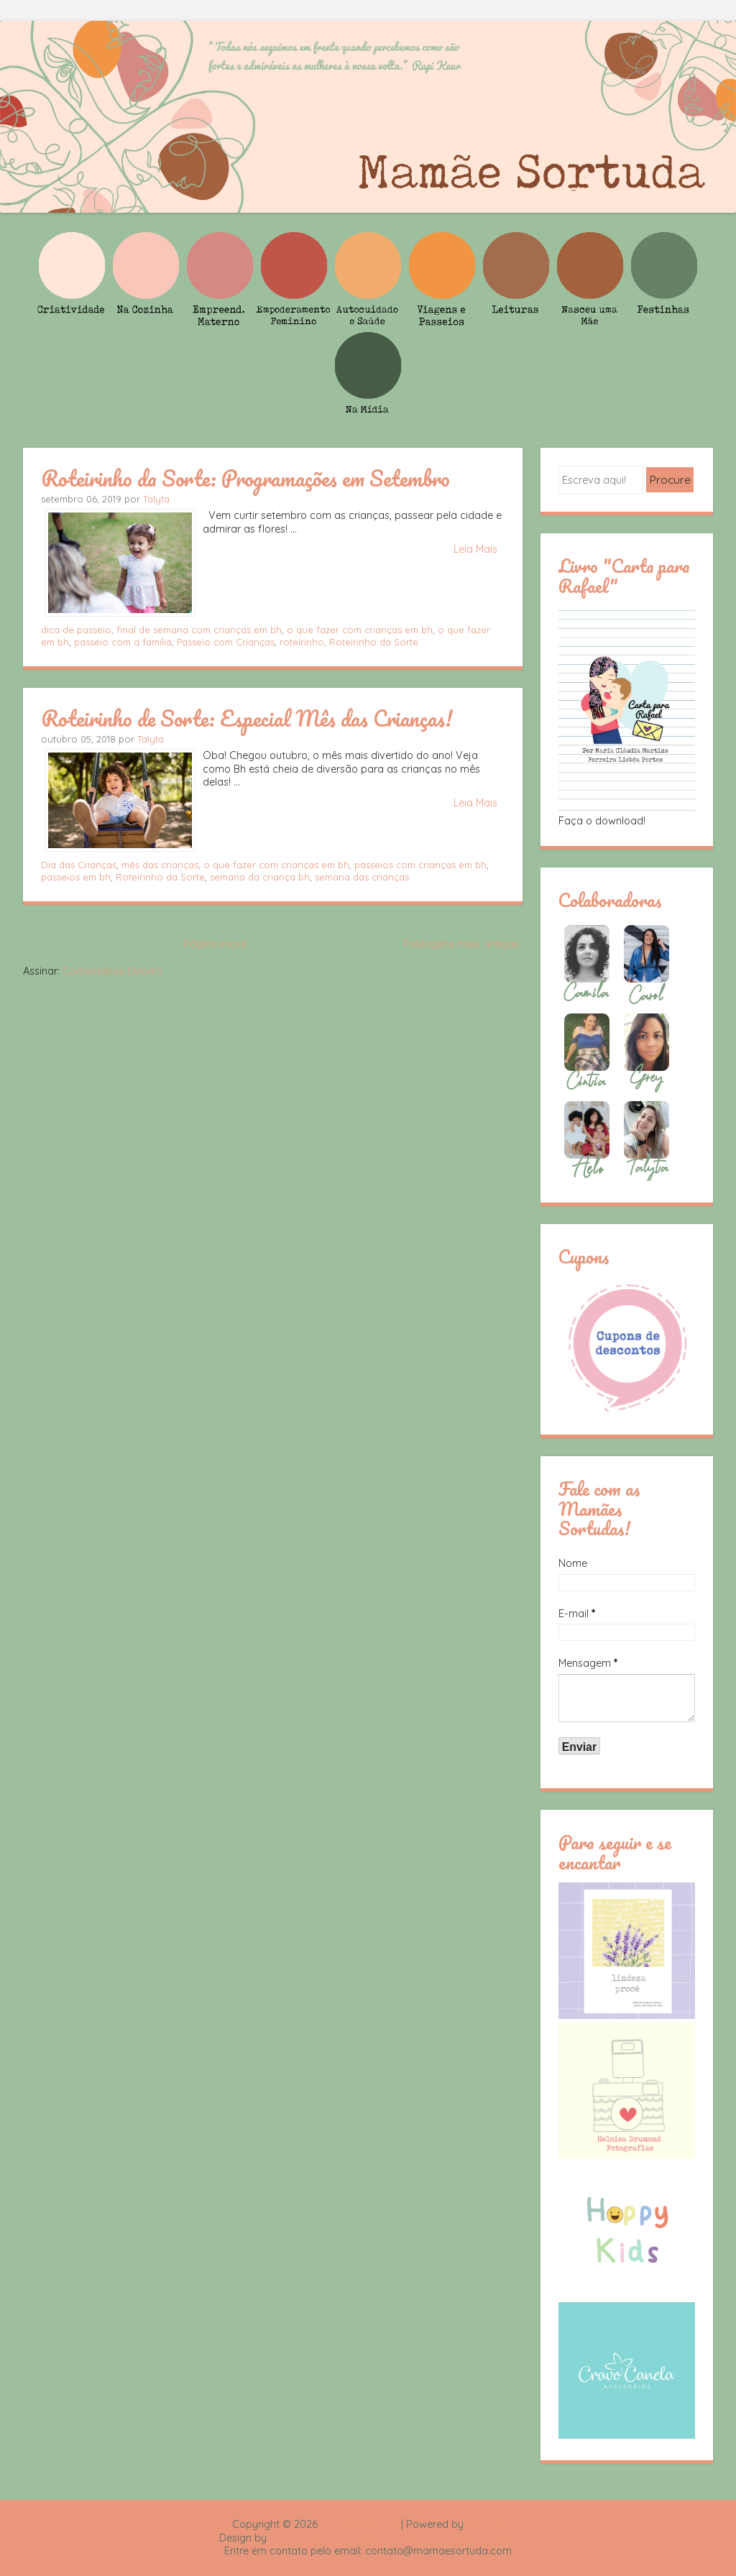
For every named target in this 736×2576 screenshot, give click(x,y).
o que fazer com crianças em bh (360, 629)
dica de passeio (76, 629)
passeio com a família (123, 642)
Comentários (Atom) (112, 971)
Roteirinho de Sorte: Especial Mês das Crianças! (246, 718)
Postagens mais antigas (461, 943)
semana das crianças (362, 877)
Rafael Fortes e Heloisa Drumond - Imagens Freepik (393, 2537)
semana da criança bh (260, 877)
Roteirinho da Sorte (373, 642)
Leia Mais (475, 549)
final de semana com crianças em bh (199, 629)
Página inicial (215, 943)
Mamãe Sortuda (359, 2524)
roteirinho (302, 642)
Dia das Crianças (78, 864)
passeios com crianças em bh (420, 864)
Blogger (485, 2524)
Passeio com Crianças (226, 642)
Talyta (156, 499)
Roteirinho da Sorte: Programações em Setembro (245, 478)
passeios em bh (76, 877)
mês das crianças (159, 864)
